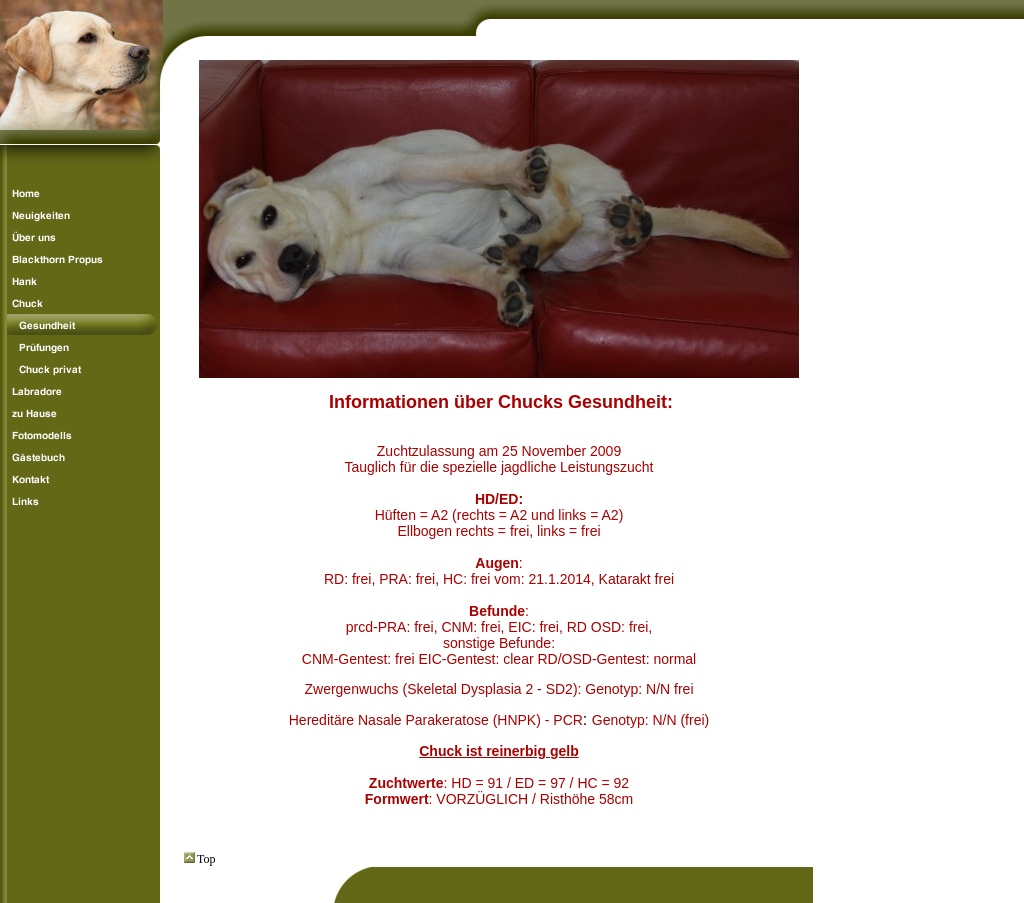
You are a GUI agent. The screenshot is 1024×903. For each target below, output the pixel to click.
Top (200, 859)
